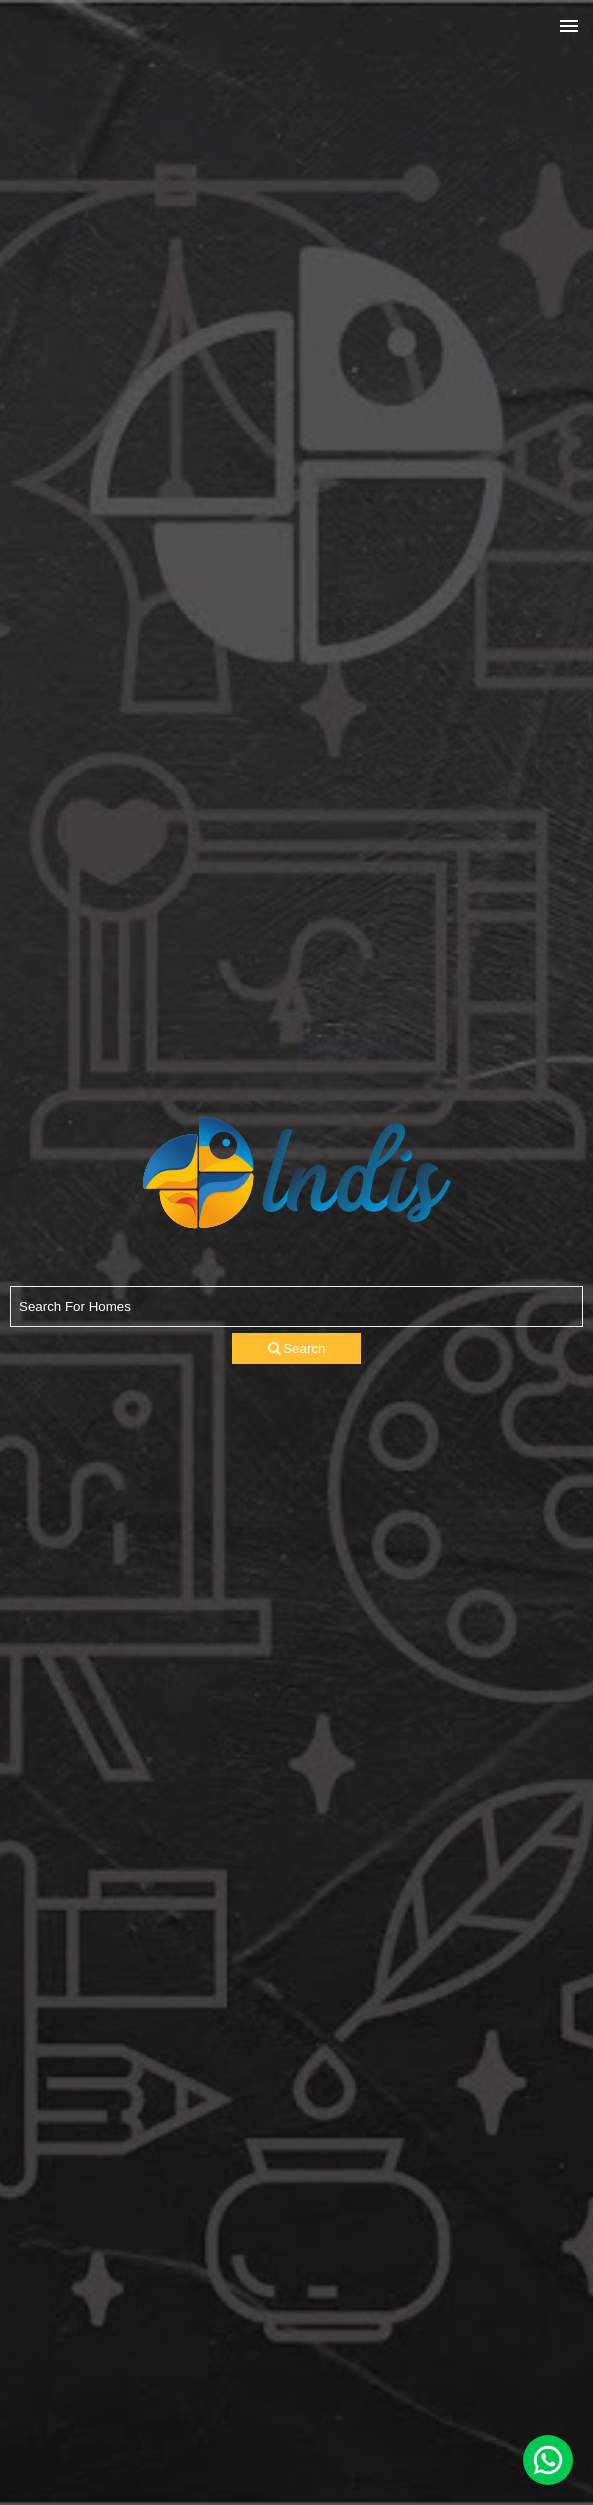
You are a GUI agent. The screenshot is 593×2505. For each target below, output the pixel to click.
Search (297, 1348)
